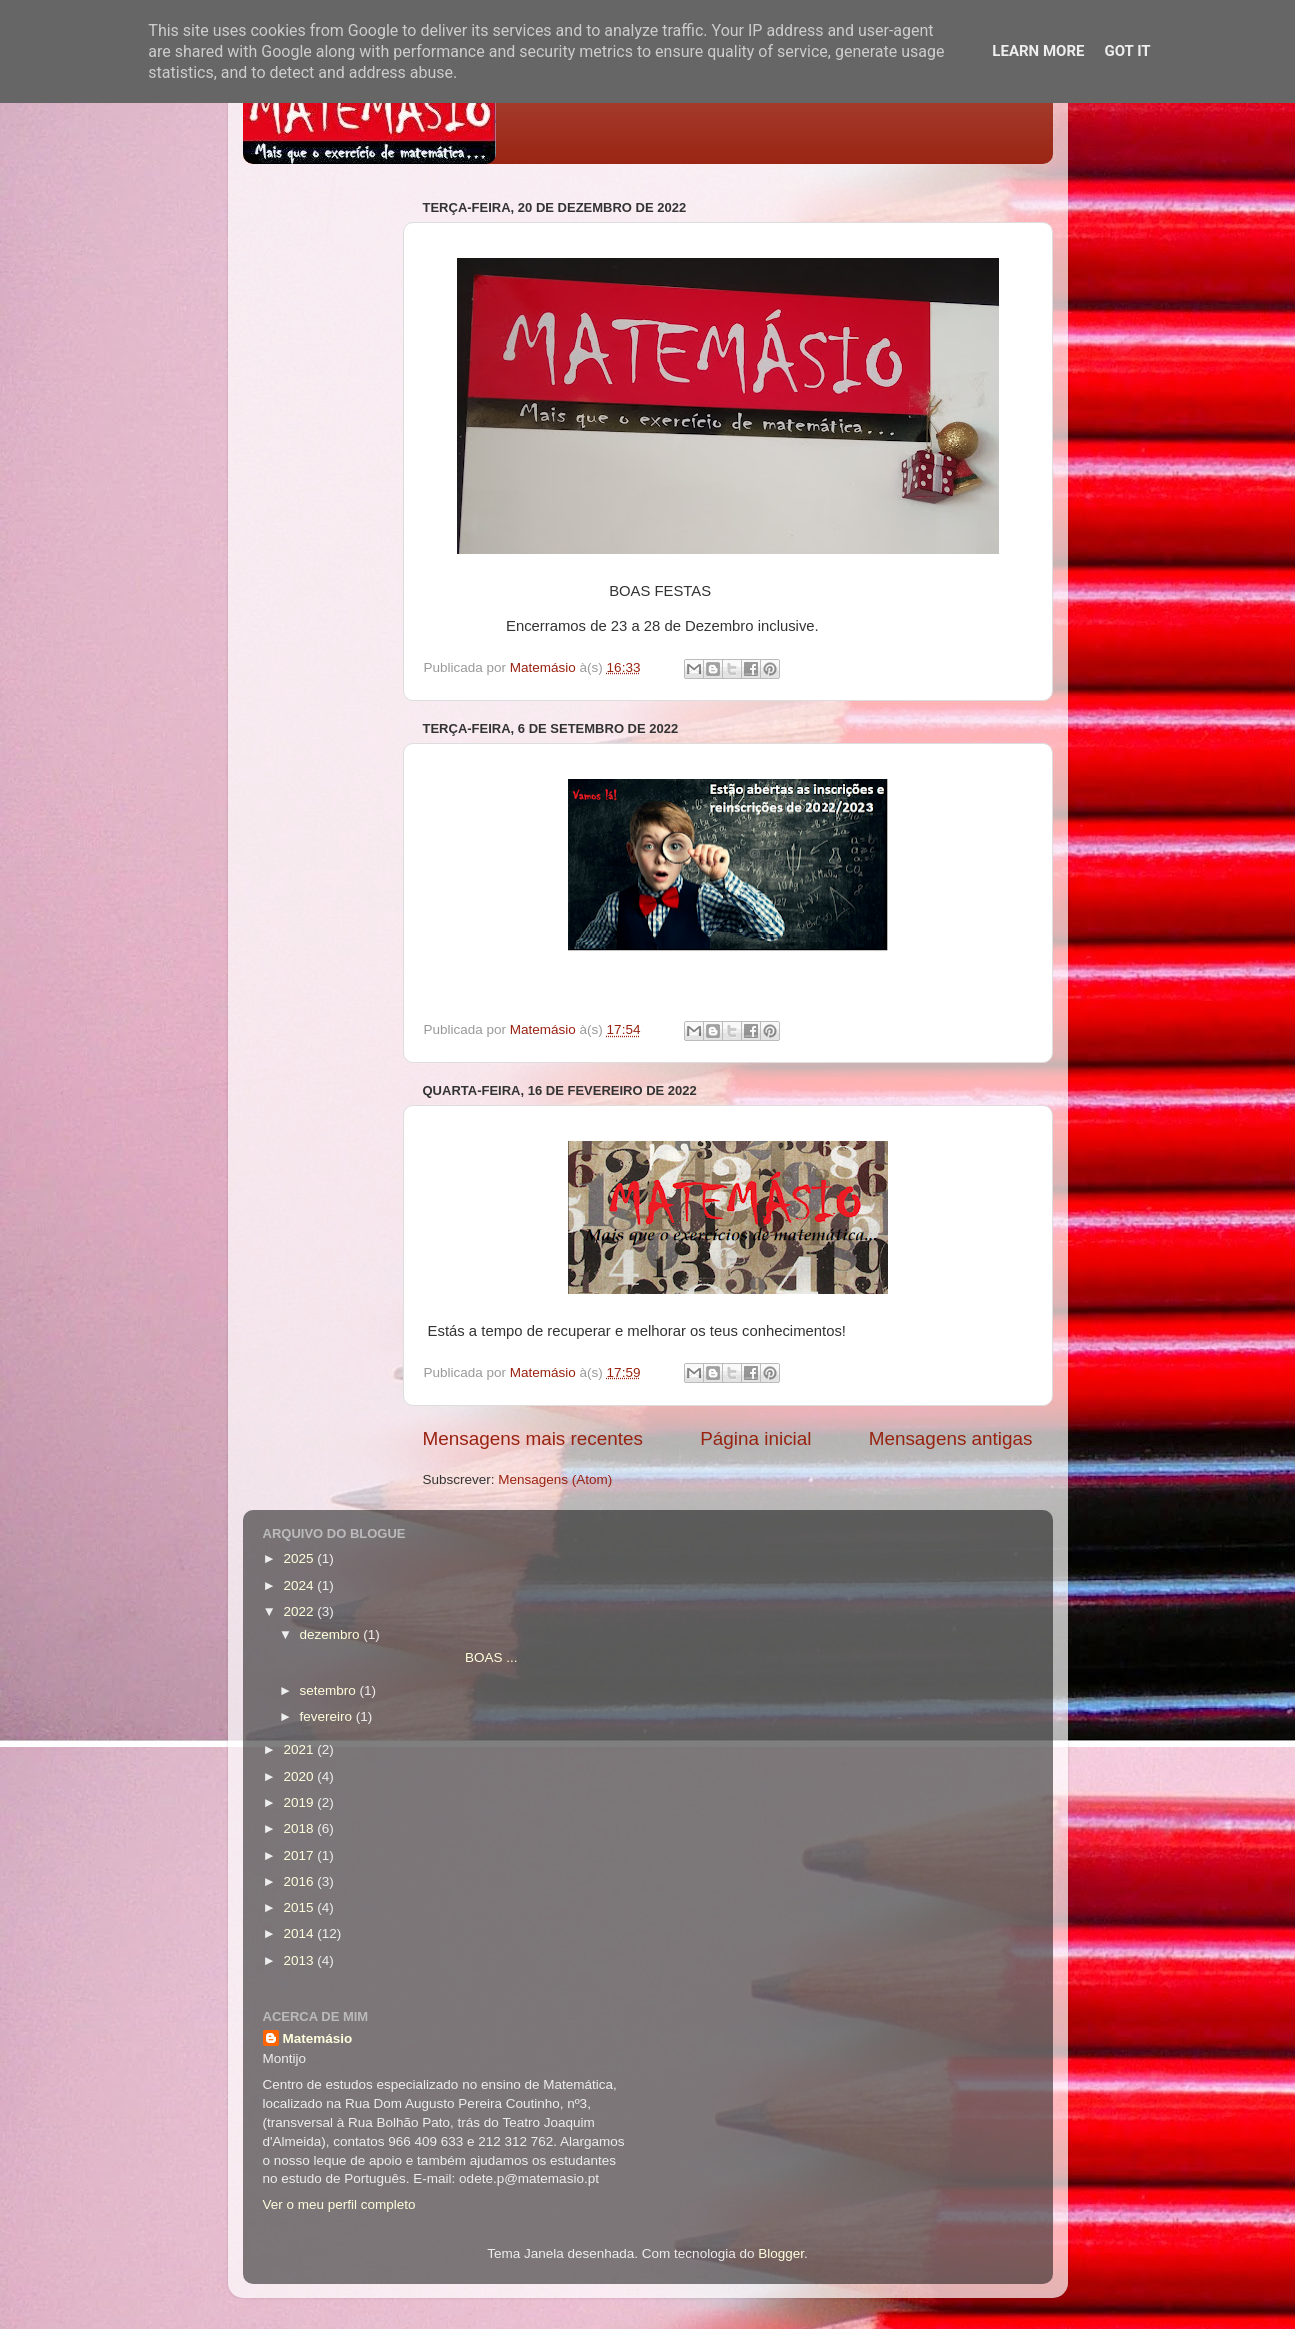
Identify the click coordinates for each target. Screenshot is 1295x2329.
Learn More (1038, 51)
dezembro (332, 1634)
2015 (300, 1907)
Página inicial (755, 1438)
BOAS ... (406, 1657)
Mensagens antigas (951, 1438)
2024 (300, 1585)
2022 (300, 1611)
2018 (300, 1828)
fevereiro (328, 1716)
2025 (300, 1558)
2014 (300, 1933)
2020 (300, 1776)
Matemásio (318, 2038)
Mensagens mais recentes (533, 1438)
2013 (300, 1960)
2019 (300, 1802)
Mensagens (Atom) (555, 1479)
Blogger (781, 2253)
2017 (300, 1855)
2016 (300, 1881)
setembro (330, 1690)
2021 (300, 1749)
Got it (1127, 51)
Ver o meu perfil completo (339, 2204)
